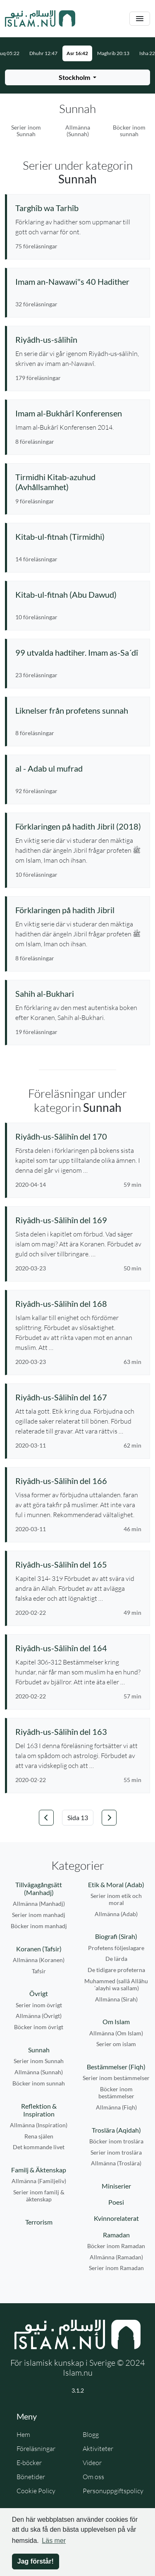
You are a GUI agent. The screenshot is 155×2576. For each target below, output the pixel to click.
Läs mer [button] (54, 2540)
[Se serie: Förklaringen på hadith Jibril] (78, 910)
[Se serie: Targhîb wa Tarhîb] (78, 208)
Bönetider (31, 2477)
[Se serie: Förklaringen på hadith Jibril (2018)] (78, 826)
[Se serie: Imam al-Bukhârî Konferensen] (78, 413)
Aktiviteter (98, 2448)
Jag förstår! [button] (35, 2561)
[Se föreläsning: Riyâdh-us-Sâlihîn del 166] (78, 1481)
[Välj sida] (77, 1818)
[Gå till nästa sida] (109, 1818)
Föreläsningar (36, 2448)
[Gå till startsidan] (40, 18)
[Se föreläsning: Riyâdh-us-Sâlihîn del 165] (78, 1564)
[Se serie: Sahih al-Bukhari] (78, 993)
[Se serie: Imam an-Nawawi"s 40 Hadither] (78, 281)
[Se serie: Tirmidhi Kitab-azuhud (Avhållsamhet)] (78, 482)
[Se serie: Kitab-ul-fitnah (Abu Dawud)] (78, 594)
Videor (92, 2462)
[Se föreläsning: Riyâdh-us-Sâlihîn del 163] (78, 1732)
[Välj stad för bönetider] (77, 77)
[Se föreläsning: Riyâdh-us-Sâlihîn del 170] (78, 1136)
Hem (23, 2434)
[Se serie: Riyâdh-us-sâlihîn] (78, 339)
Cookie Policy (36, 2491)
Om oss (93, 2477)
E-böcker (29, 2462)
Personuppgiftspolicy (113, 2491)
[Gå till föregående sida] (46, 1818)
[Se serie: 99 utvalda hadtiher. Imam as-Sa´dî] (78, 652)
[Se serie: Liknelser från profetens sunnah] (78, 710)
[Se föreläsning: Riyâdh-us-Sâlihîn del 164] (78, 1648)
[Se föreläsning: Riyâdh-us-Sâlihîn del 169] (78, 1220)
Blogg (91, 2434)
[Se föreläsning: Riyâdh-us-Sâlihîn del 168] (78, 1303)
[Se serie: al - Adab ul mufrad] (78, 768)
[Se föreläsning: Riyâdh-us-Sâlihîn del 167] (78, 1397)
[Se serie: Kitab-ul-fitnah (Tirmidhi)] (78, 536)
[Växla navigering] (139, 19)
